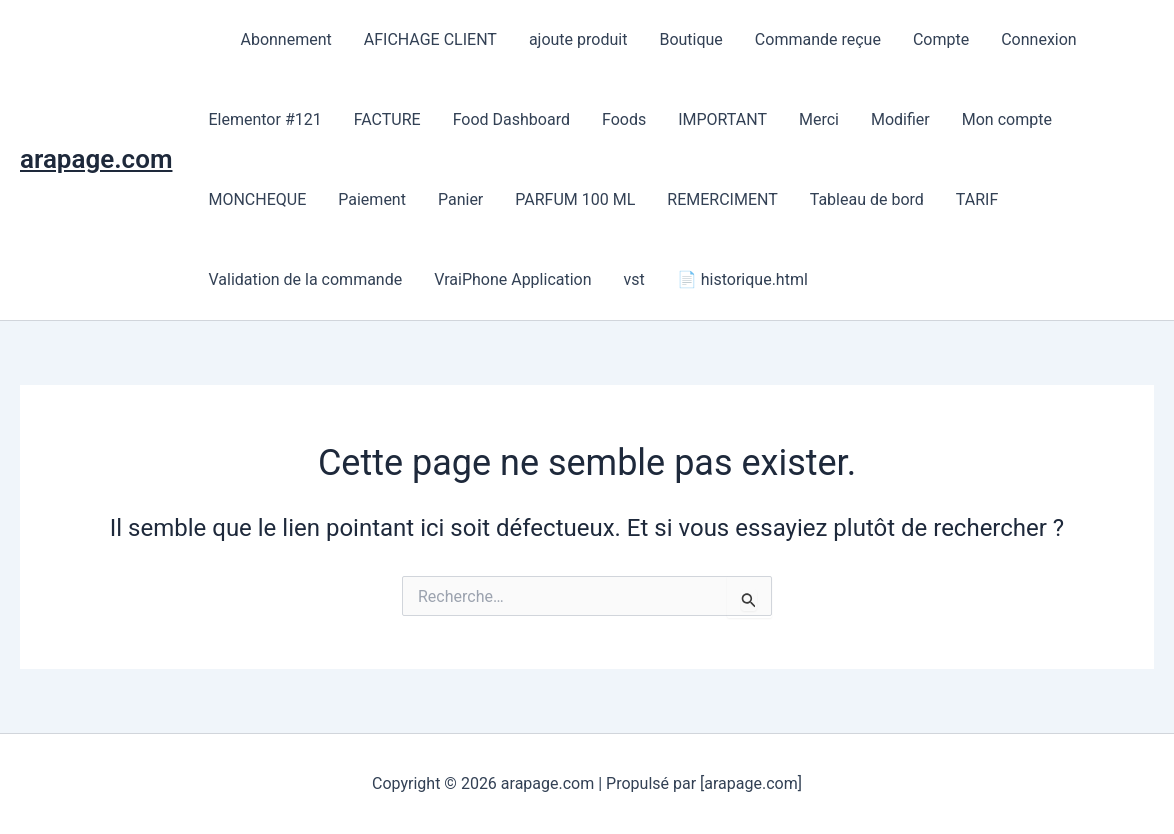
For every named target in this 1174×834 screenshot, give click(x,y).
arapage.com (96, 159)
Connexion (1038, 39)
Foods (624, 119)
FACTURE (387, 119)
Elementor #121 (264, 119)
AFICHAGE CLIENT (430, 39)
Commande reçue (818, 39)
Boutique (690, 39)
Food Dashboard (511, 119)
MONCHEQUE (257, 199)
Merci (819, 119)
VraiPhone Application (512, 279)
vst (634, 279)
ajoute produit (578, 39)
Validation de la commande (305, 279)
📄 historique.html (742, 279)
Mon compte (1007, 119)
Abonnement (285, 39)
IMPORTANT (722, 119)
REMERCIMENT (722, 199)
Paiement (372, 199)
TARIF (977, 199)
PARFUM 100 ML (575, 199)
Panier (460, 199)
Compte (941, 39)
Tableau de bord (867, 199)
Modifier (900, 119)
